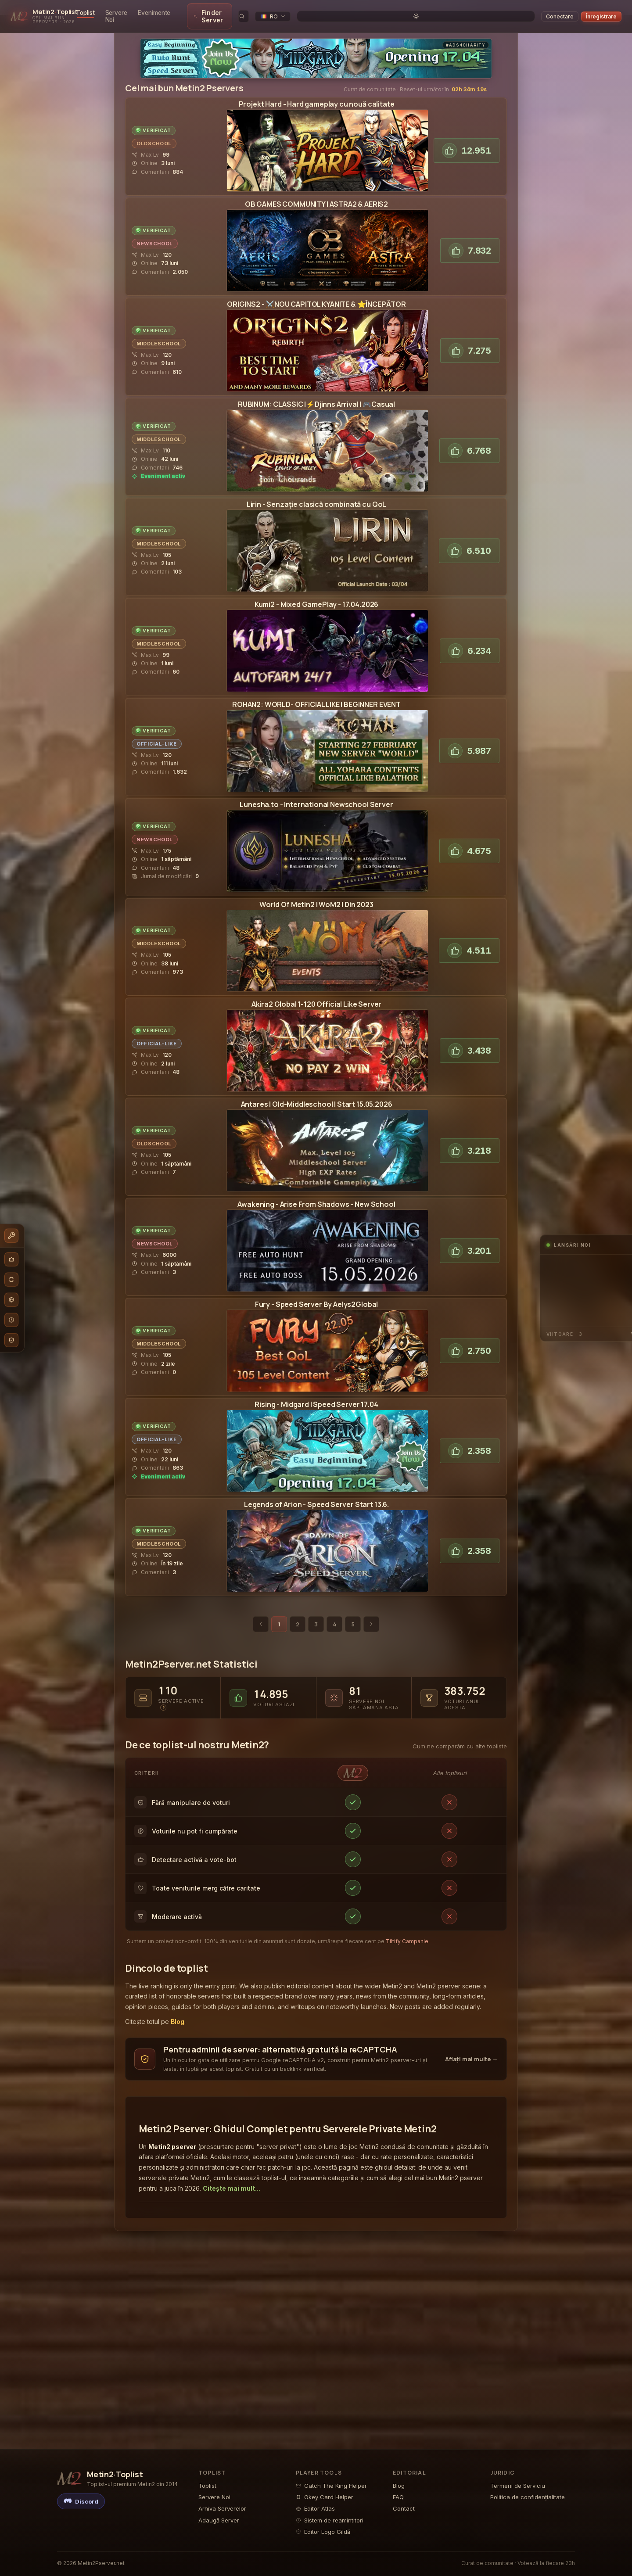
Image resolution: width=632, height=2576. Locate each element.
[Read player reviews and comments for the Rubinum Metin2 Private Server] (158, 461)
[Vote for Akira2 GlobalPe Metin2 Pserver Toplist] (469, 1043)
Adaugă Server (218, 2520)
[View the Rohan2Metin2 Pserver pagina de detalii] (327, 744)
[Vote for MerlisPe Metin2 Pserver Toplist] (469, 1444)
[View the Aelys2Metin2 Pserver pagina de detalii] (327, 1343)
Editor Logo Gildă (323, 2531)
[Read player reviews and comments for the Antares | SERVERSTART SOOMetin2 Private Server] (161, 1165)
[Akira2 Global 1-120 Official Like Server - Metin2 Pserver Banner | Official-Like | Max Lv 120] (327, 1043)
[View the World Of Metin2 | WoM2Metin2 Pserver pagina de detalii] (327, 944)
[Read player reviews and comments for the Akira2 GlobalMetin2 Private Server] (156, 1065)
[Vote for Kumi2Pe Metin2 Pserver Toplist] (469, 643)
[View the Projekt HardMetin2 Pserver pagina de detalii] (327, 143)
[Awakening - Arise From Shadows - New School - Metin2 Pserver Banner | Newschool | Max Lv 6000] (327, 1243)
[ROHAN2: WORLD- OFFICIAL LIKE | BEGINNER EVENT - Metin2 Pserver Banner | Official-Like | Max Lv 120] (327, 744)
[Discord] (81, 2501)
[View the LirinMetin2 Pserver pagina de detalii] (327, 543)
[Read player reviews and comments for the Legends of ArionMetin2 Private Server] (157, 1565)
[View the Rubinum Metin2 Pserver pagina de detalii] (327, 443)
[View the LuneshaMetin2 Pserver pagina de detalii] (327, 844)
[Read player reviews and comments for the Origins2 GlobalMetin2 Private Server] (157, 365)
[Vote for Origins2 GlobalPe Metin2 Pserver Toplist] (469, 343)
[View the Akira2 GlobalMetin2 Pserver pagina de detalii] (327, 1043)
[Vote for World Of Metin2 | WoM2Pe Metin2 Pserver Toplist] (469, 943)
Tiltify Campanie (407, 1934)
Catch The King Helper (331, 2485)
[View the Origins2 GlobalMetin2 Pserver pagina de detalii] (327, 343)
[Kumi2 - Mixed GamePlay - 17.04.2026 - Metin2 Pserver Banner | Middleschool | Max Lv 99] (327, 644)
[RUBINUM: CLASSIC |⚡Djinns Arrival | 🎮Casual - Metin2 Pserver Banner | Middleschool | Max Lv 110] (327, 443)
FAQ (398, 2497)
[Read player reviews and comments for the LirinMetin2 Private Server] (157, 565)
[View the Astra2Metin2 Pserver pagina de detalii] (327, 243)
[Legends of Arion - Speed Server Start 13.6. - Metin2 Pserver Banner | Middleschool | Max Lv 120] (327, 1544)
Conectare (560, 13)
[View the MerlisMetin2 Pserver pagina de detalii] (327, 1444)
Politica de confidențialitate (527, 2497)
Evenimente (214, 12)
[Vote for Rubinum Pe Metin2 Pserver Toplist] (469, 443)
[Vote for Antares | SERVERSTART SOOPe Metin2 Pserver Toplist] (469, 1143)
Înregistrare (601, 13)
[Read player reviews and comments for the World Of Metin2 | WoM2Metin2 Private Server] (157, 965)
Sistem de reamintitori (329, 2520)
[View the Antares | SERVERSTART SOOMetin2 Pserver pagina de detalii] (327, 1143)
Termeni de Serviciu (517, 2485)
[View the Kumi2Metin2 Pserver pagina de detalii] (327, 644)
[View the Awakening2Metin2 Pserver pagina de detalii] (327, 1243)
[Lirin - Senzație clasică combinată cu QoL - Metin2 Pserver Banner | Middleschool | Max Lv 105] (327, 543)
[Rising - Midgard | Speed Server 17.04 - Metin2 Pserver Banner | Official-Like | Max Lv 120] (327, 1444)
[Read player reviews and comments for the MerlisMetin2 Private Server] (158, 1461)
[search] (468, 13)
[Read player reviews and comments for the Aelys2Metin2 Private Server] (154, 1365)
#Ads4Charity (465, 38)
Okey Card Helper (324, 2497)
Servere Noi (170, 12)
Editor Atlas (315, 2508)
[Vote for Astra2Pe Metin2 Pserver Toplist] (469, 243)
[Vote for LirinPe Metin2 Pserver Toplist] (469, 543)
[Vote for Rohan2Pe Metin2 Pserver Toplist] (469, 744)
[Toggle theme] (529, 12)
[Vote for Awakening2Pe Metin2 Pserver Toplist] (469, 1243)
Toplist (134, 12)
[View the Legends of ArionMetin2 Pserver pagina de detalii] (327, 1544)
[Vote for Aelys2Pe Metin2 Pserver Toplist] (469, 1343)
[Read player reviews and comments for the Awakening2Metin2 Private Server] (161, 1265)
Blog (177, 2014)
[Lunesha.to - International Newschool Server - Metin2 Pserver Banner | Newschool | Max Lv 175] (327, 844)
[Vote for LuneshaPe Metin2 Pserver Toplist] (469, 844)
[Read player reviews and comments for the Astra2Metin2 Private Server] (160, 265)
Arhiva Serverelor (222, 2508)
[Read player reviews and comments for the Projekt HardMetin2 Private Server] (157, 165)
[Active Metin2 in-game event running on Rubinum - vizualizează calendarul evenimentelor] (158, 469)
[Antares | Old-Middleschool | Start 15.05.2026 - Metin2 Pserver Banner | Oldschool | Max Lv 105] (327, 1143)
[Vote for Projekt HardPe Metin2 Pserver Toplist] (466, 143)
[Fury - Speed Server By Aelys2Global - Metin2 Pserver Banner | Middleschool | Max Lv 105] (327, 1343)
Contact (404, 2508)
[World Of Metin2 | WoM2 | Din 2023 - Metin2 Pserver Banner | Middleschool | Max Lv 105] (327, 944)
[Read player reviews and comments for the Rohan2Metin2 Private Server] (159, 765)
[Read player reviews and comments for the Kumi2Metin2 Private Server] (156, 665)
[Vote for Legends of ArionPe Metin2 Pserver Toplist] (469, 1544)
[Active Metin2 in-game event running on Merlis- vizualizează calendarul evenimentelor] (158, 1470)
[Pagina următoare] (371, 1617)
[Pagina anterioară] (261, 1617)
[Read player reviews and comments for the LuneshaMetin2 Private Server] (165, 861)
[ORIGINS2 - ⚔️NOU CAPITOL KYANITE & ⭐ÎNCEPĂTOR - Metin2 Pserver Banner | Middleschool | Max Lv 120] (327, 343)
